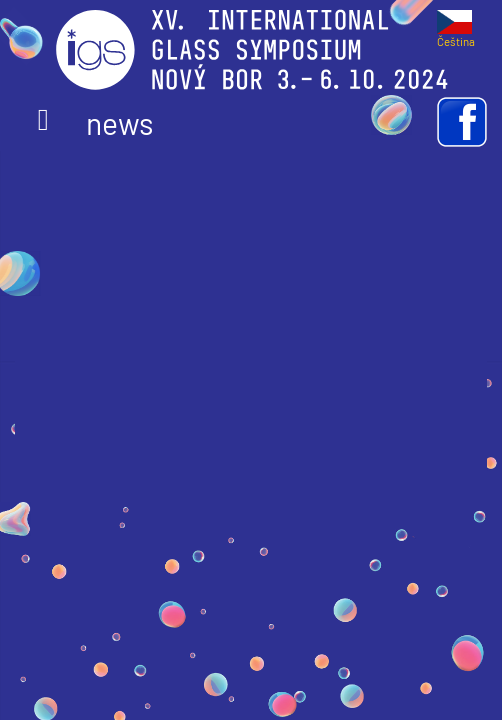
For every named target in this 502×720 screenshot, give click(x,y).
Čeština (456, 35)
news (95, 123)
